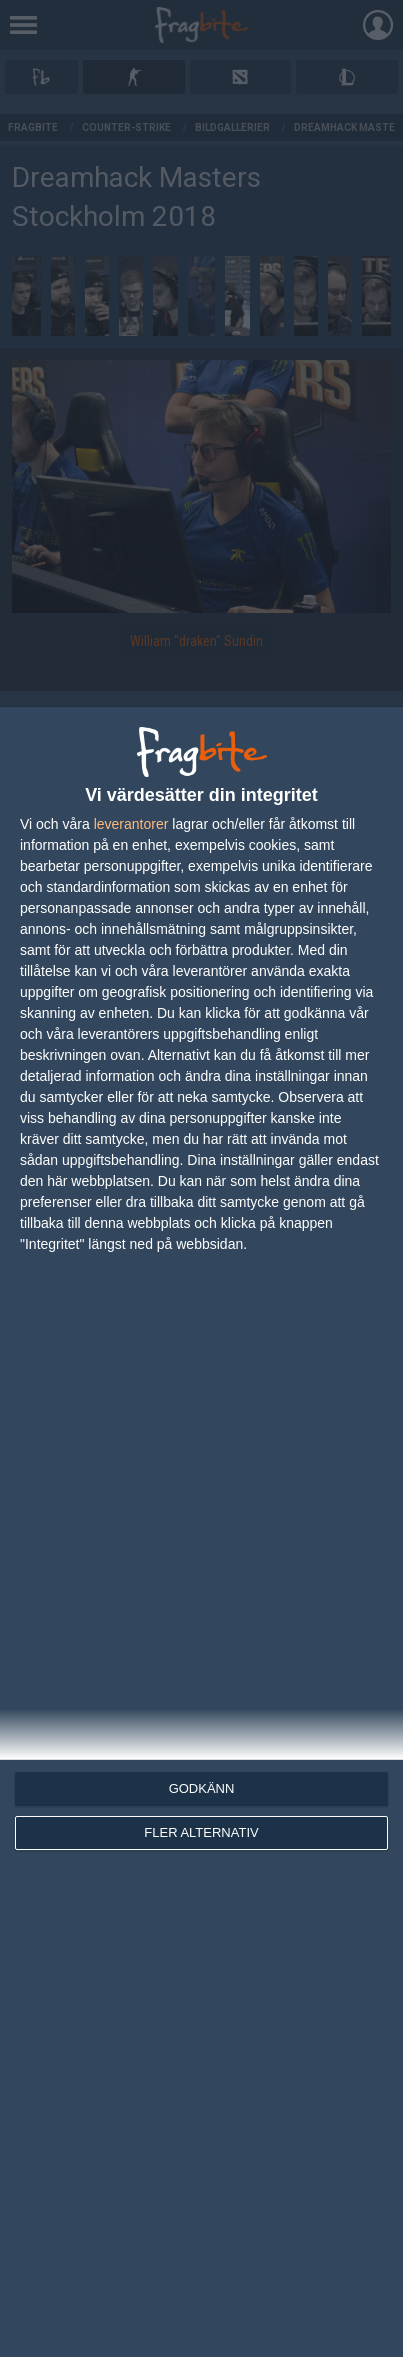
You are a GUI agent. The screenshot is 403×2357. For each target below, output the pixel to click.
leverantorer (131, 824)
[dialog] (201, 1532)
